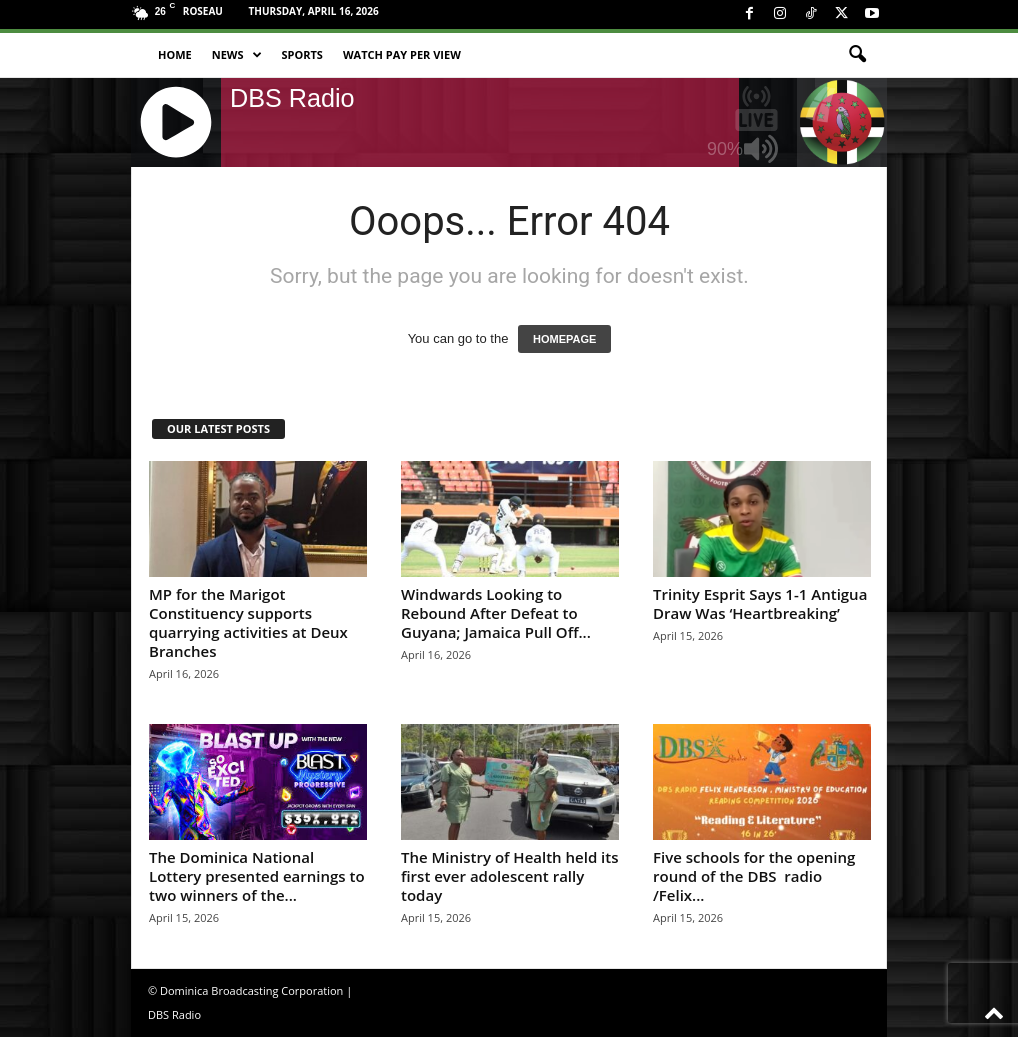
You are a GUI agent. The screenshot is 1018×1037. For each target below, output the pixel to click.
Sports (302, 54)
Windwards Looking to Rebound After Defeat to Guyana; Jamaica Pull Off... (496, 613)
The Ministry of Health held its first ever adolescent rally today (510, 876)
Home (175, 54)
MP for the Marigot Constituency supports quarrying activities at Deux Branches (248, 622)
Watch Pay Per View (402, 54)
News (237, 55)
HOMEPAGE (564, 339)
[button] (857, 55)
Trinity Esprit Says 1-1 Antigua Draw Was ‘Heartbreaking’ (760, 603)
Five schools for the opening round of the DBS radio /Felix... (754, 876)
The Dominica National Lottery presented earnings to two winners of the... (257, 876)
